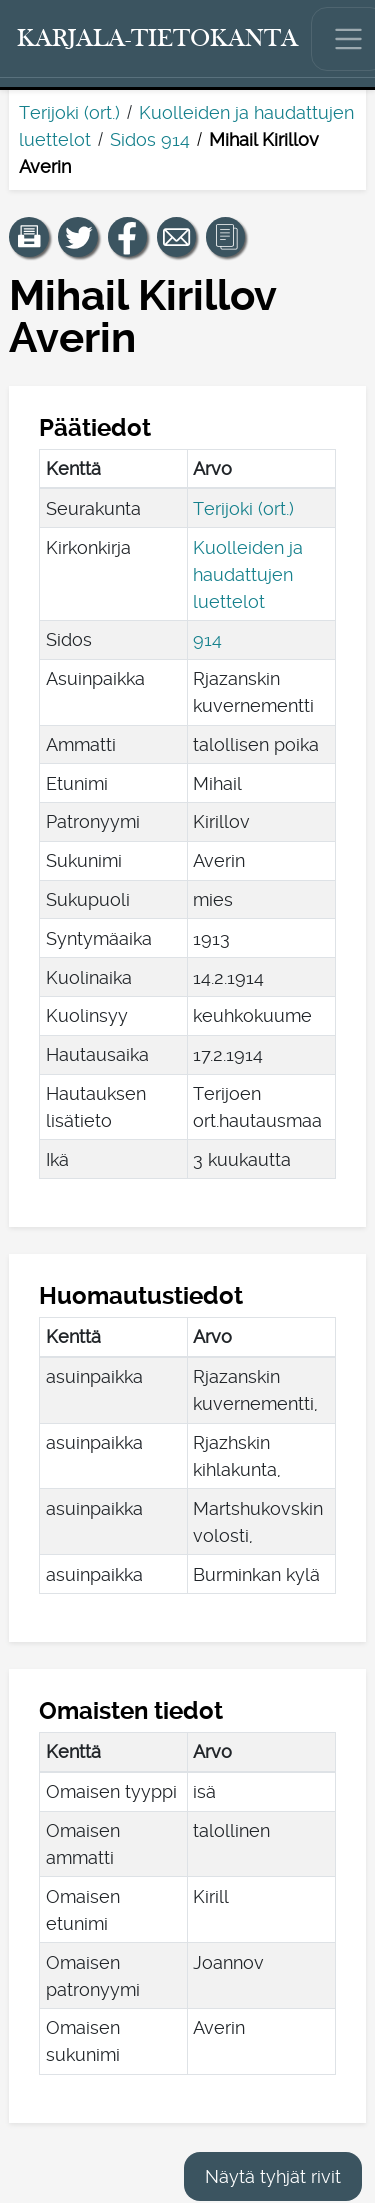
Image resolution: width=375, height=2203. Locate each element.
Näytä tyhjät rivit (273, 2176)
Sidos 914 (150, 139)
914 (207, 639)
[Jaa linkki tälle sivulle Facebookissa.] (128, 237)
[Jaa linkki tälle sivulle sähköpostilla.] (177, 237)
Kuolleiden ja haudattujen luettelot (248, 574)
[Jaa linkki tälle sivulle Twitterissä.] (78, 237)
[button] (29, 237)
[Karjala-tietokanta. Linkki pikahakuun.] (158, 39)
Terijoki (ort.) (69, 112)
